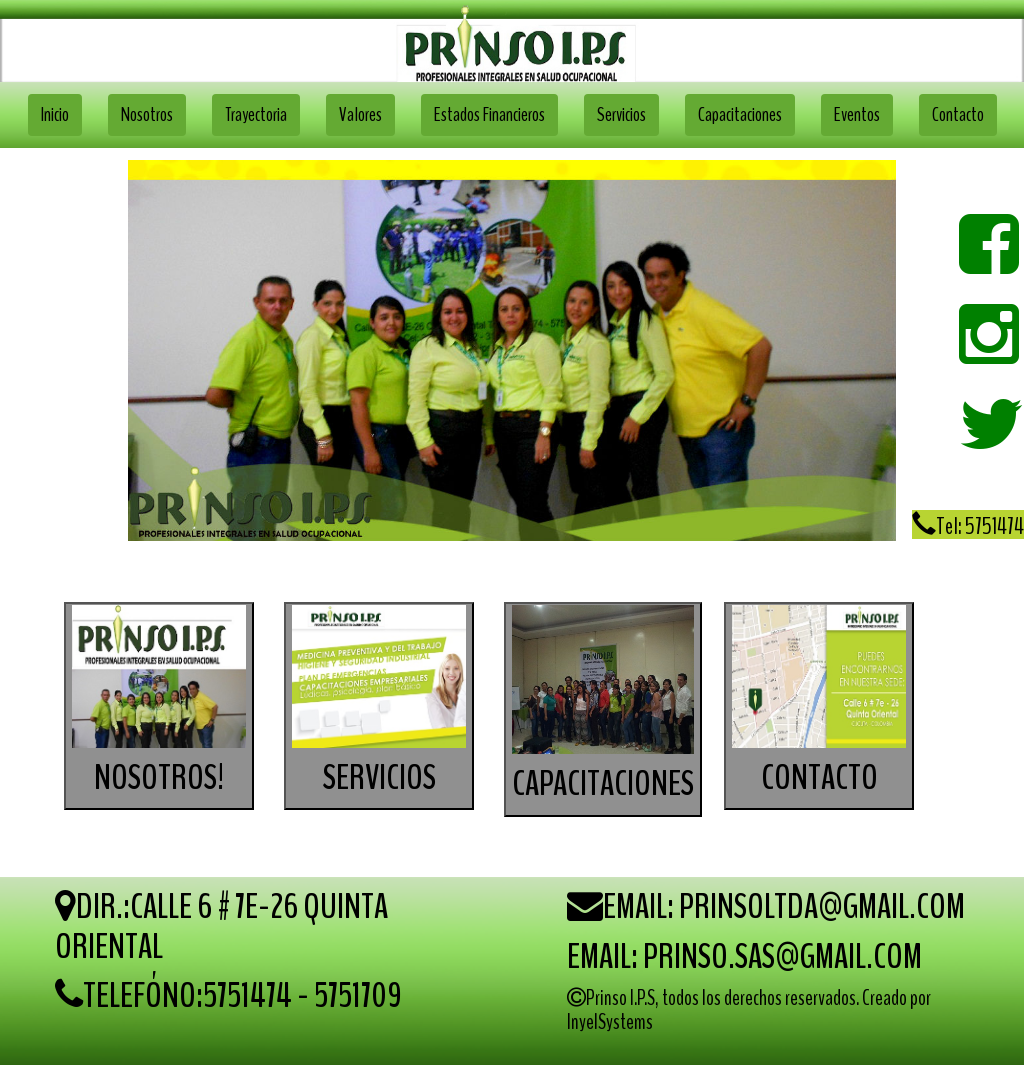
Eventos (857, 114)
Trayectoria (256, 114)
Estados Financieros (489, 114)
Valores (360, 114)
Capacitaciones (740, 114)
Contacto (958, 114)
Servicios (621, 114)
